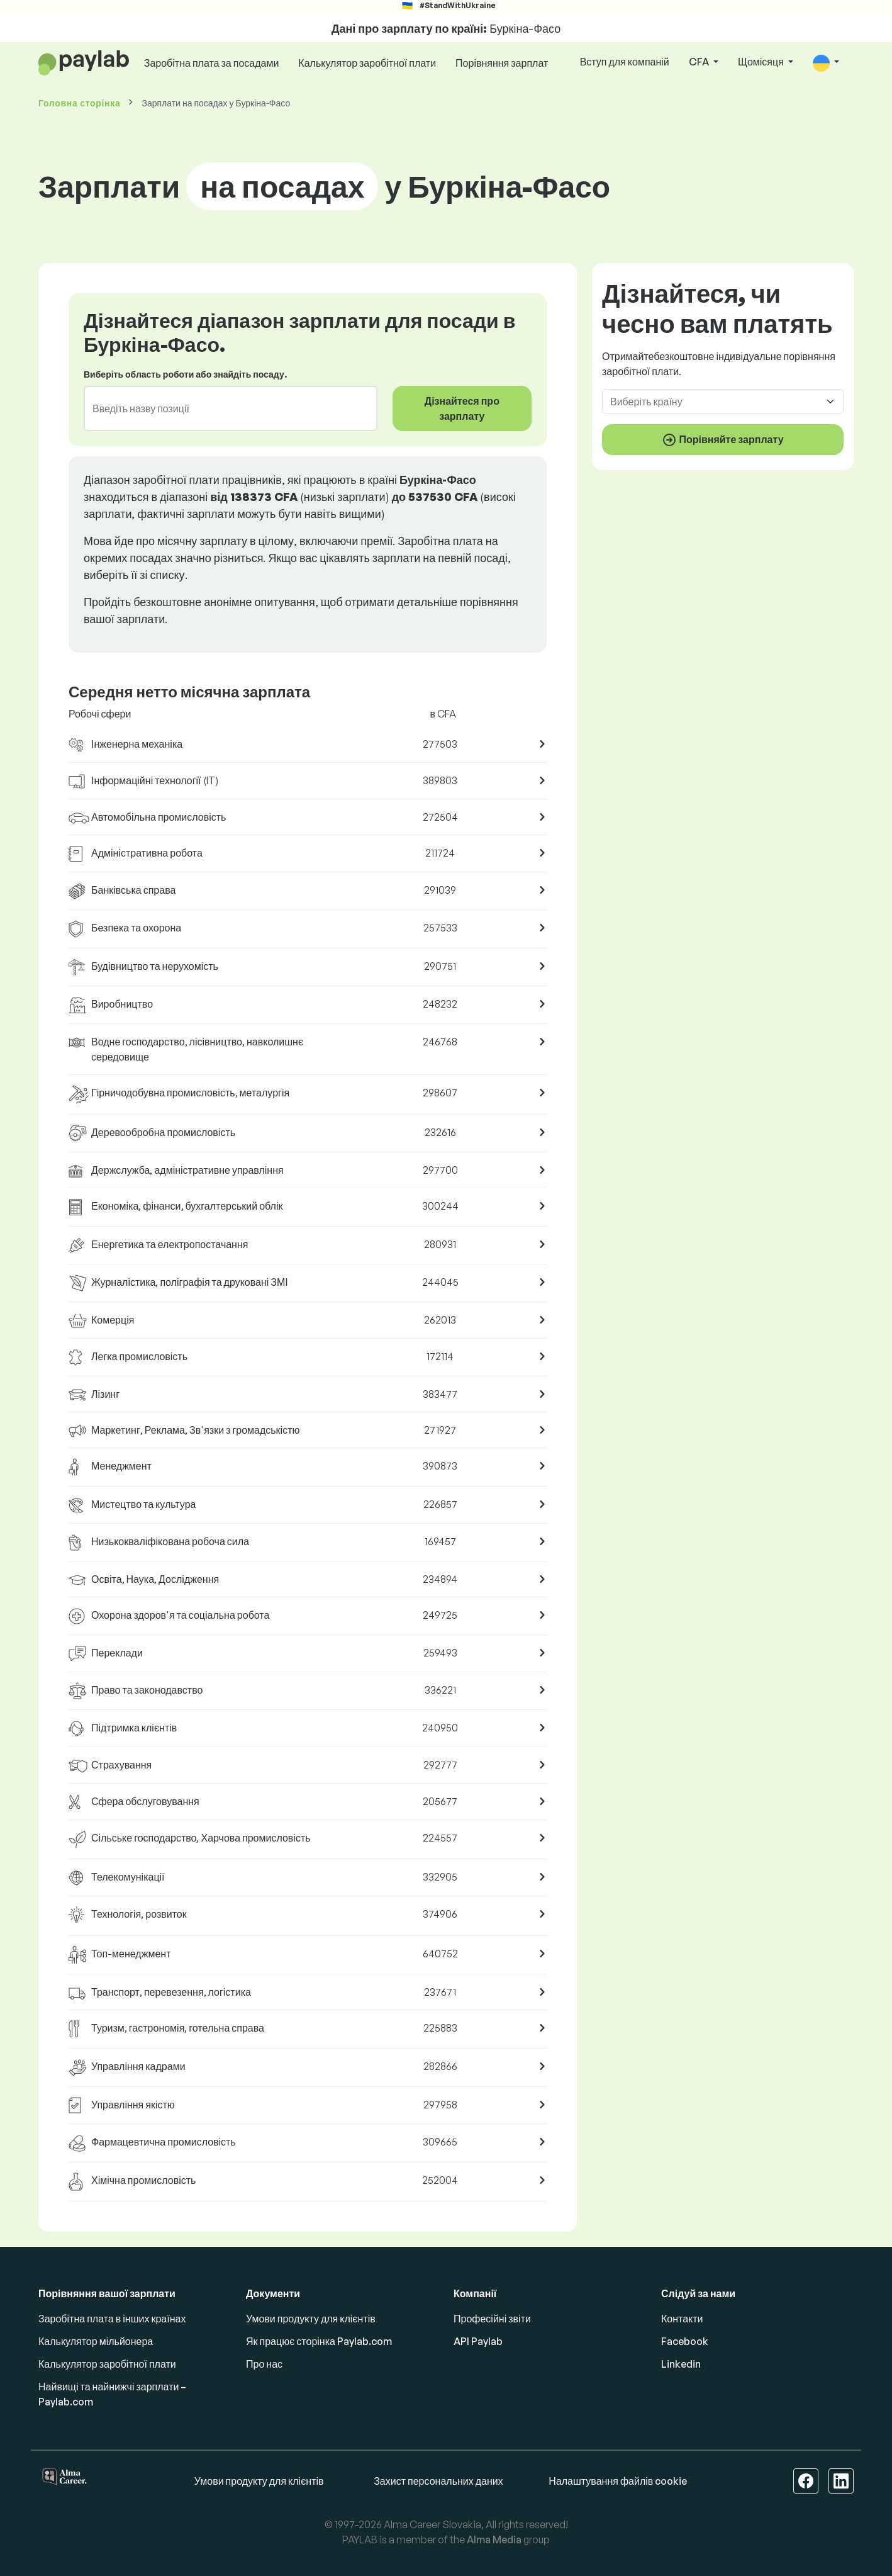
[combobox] (223, 408)
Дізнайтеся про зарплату (462, 408)
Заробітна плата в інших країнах (112, 2318)
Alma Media (494, 2539)
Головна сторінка (79, 103)
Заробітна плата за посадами (211, 63)
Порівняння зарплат (501, 63)
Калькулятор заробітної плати (367, 63)
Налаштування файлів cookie (618, 2481)
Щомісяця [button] (762, 61)
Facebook (684, 2341)
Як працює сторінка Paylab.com (319, 2341)
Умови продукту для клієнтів (311, 2318)
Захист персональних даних (438, 2481)
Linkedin (681, 2364)
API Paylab (478, 2341)
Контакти (682, 2318)
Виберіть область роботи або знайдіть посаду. (185, 374)
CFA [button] (700, 61)
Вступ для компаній (624, 61)
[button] (826, 62)
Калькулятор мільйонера (95, 2341)
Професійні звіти (492, 2318)
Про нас (264, 2364)
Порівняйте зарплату (722, 439)
